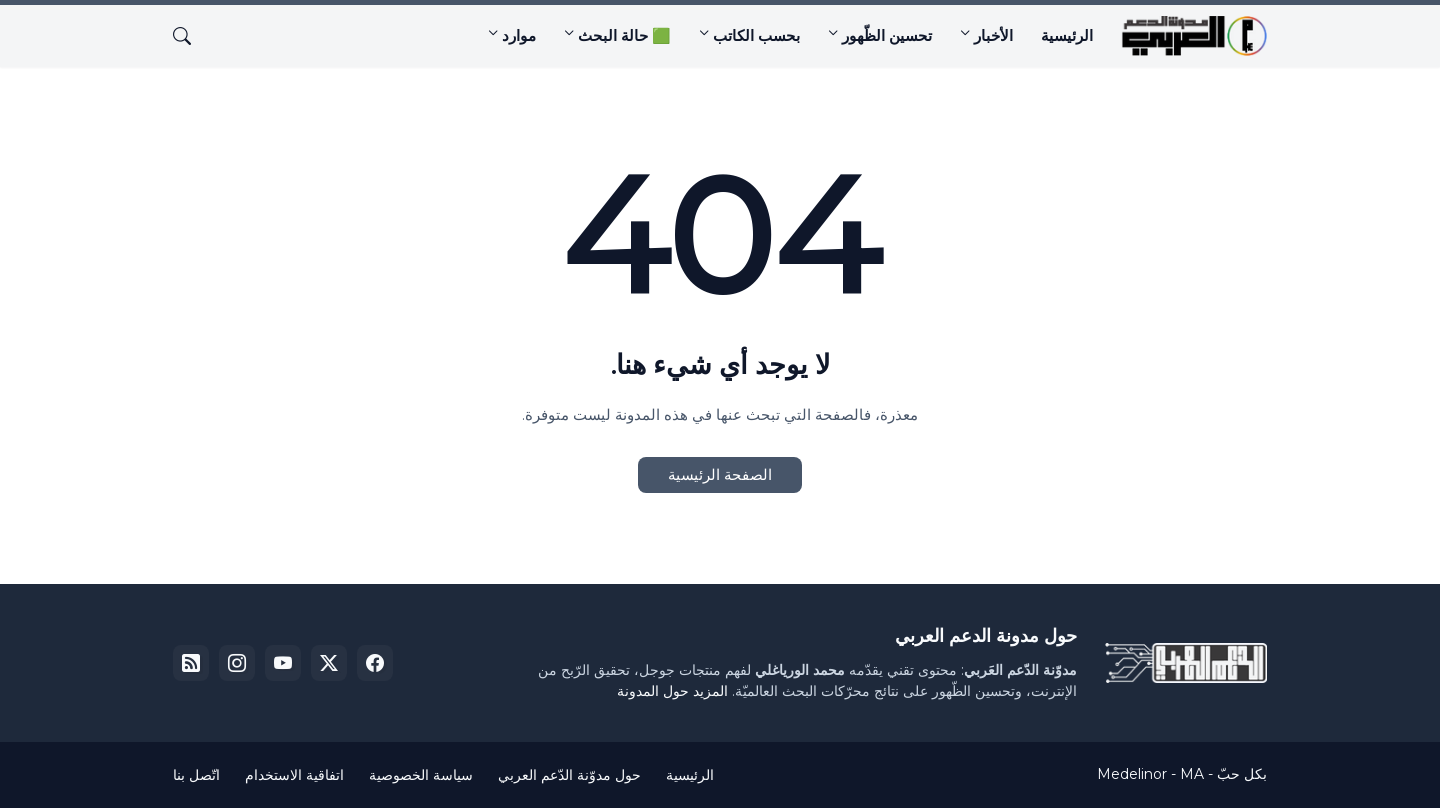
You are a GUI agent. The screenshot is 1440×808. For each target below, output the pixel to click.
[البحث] (190, 36)
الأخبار (993, 35)
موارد (519, 35)
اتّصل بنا (196, 775)
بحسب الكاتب (756, 35)
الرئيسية (1067, 35)
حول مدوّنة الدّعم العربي (569, 775)
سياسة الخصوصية (421, 775)
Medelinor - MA (1150, 774)
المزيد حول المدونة (672, 691)
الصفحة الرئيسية (720, 474)
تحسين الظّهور (887, 35)
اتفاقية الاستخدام (294, 775)
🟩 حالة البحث (624, 35)
